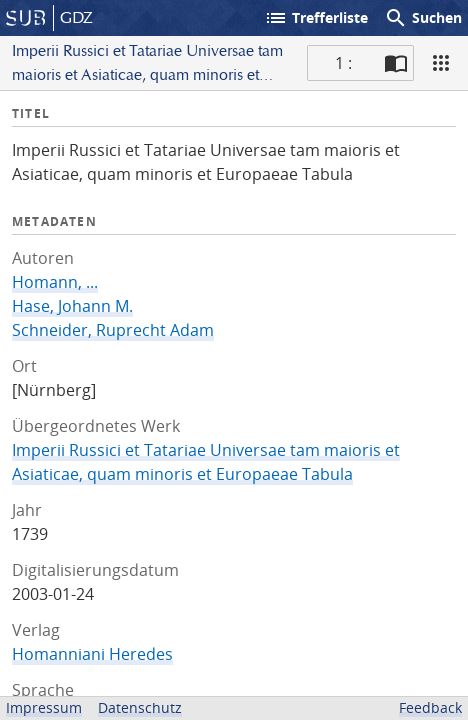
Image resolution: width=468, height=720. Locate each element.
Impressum (44, 707)
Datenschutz (140, 707)
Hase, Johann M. (72, 306)
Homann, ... (55, 282)
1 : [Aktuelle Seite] (343, 63)
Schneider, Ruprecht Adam (113, 330)
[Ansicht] (441, 63)
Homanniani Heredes (92, 654)
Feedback (430, 707)
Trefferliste (316, 18)
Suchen (423, 18)
